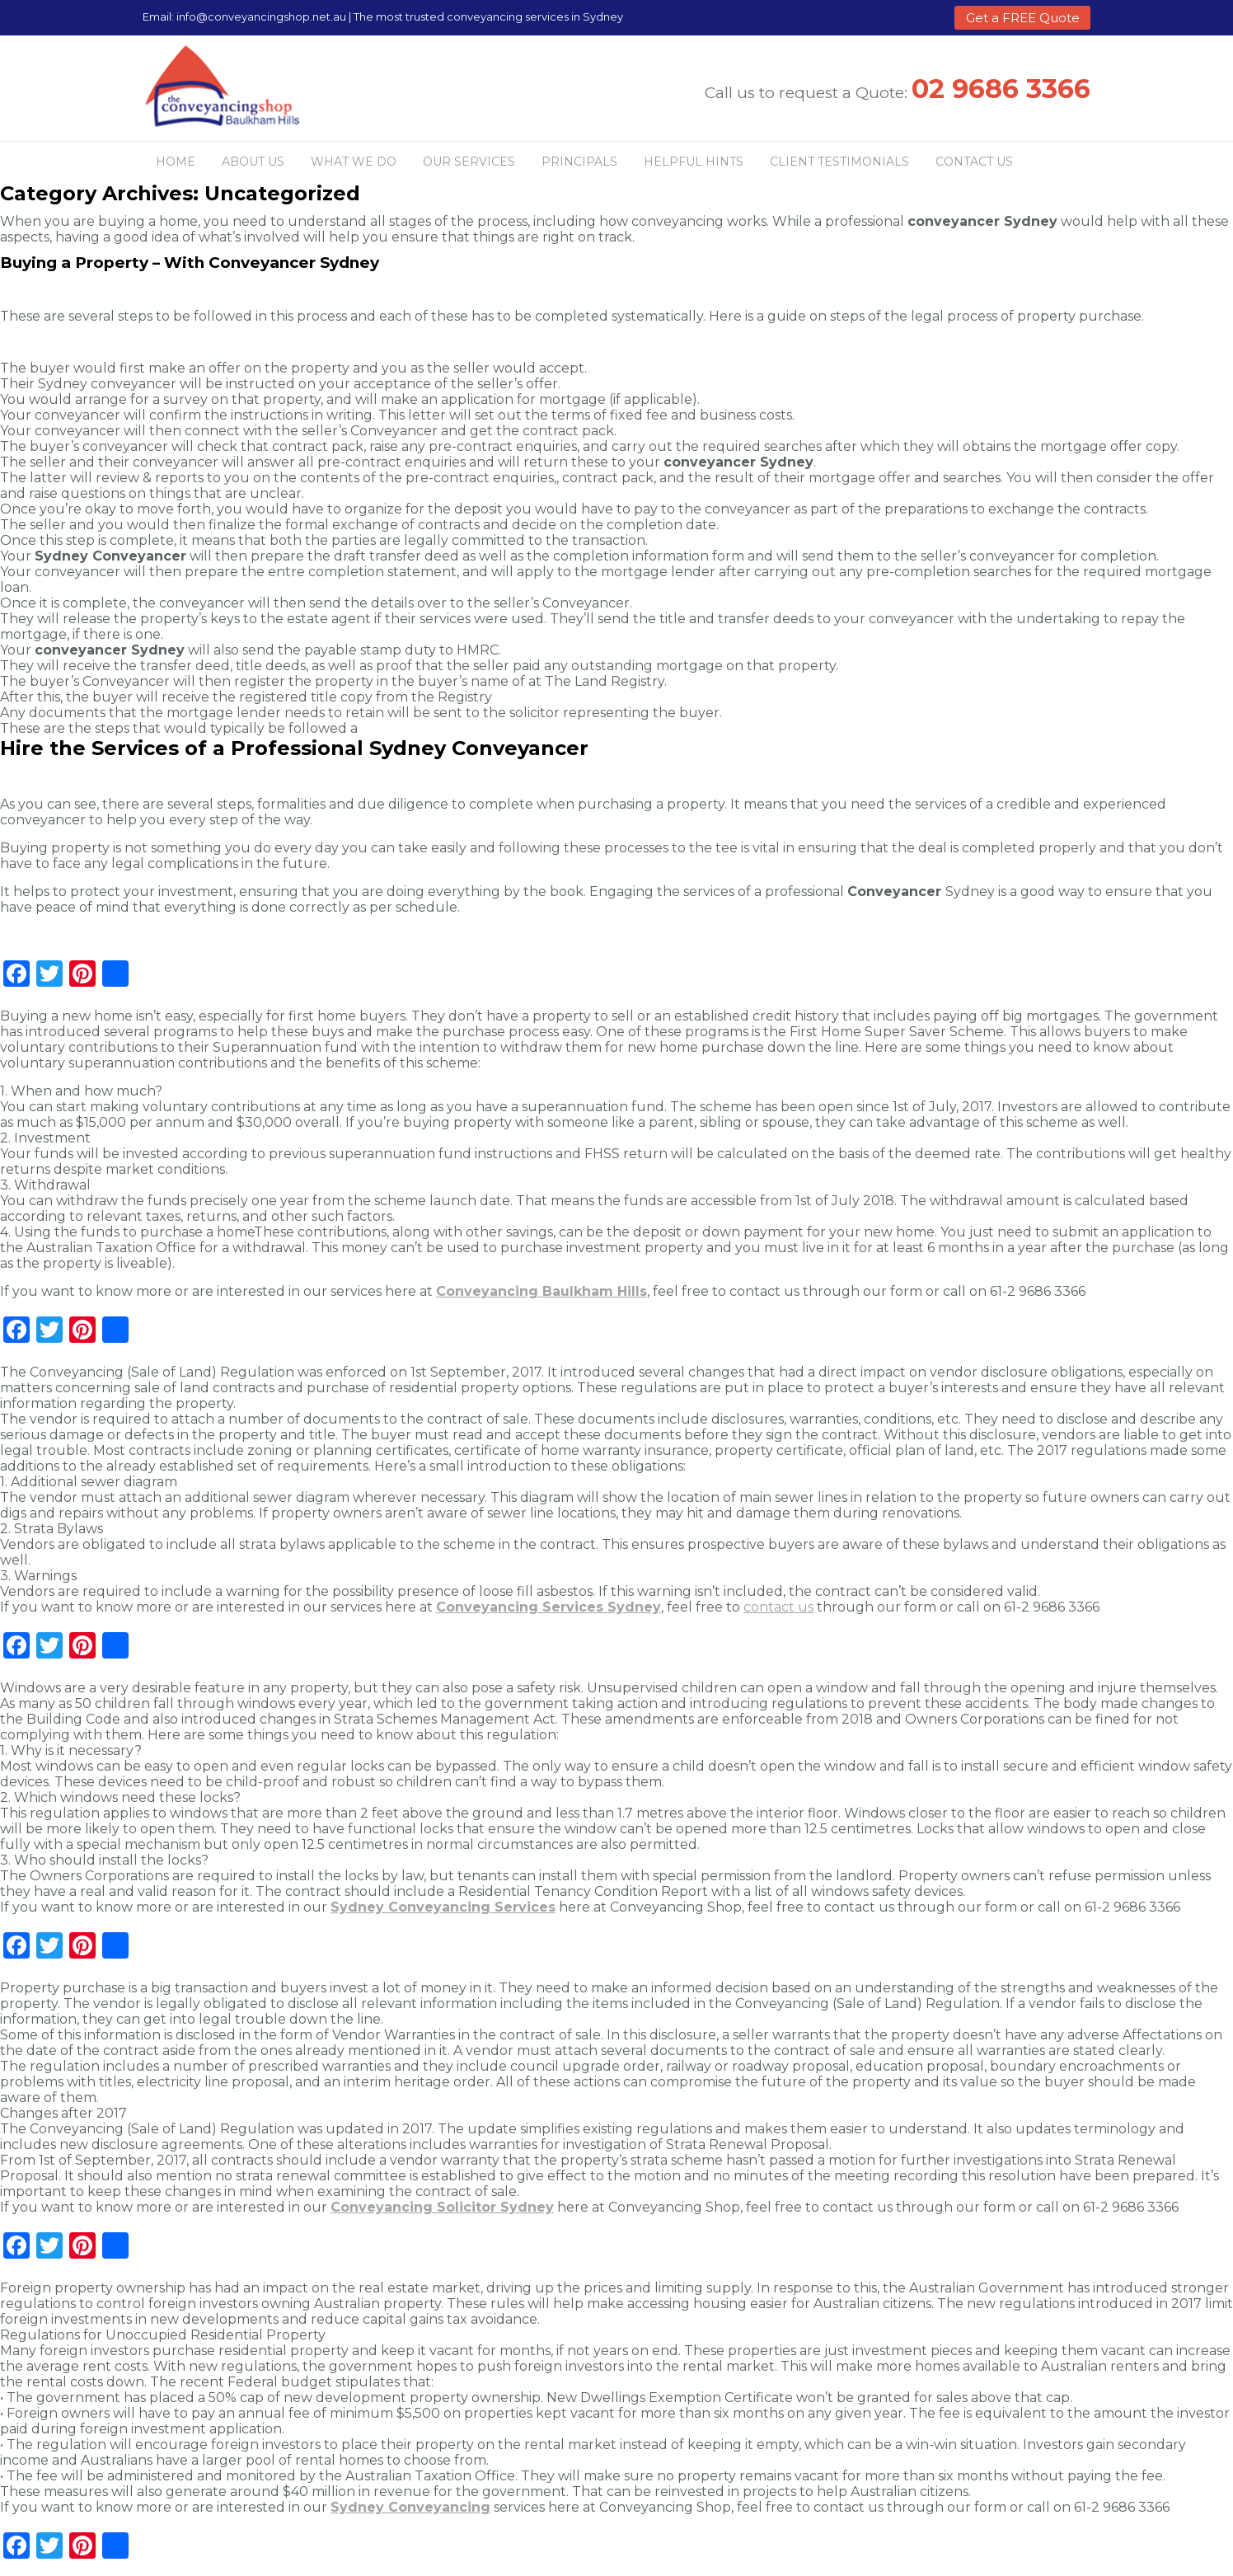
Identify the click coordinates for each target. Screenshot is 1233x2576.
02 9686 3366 (1001, 89)
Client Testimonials (839, 161)
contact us (778, 1607)
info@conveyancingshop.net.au (261, 16)
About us (253, 161)
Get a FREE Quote (1023, 18)
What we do (353, 161)
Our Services (469, 161)
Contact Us (974, 161)
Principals (579, 161)
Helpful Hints (693, 161)
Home (175, 161)
